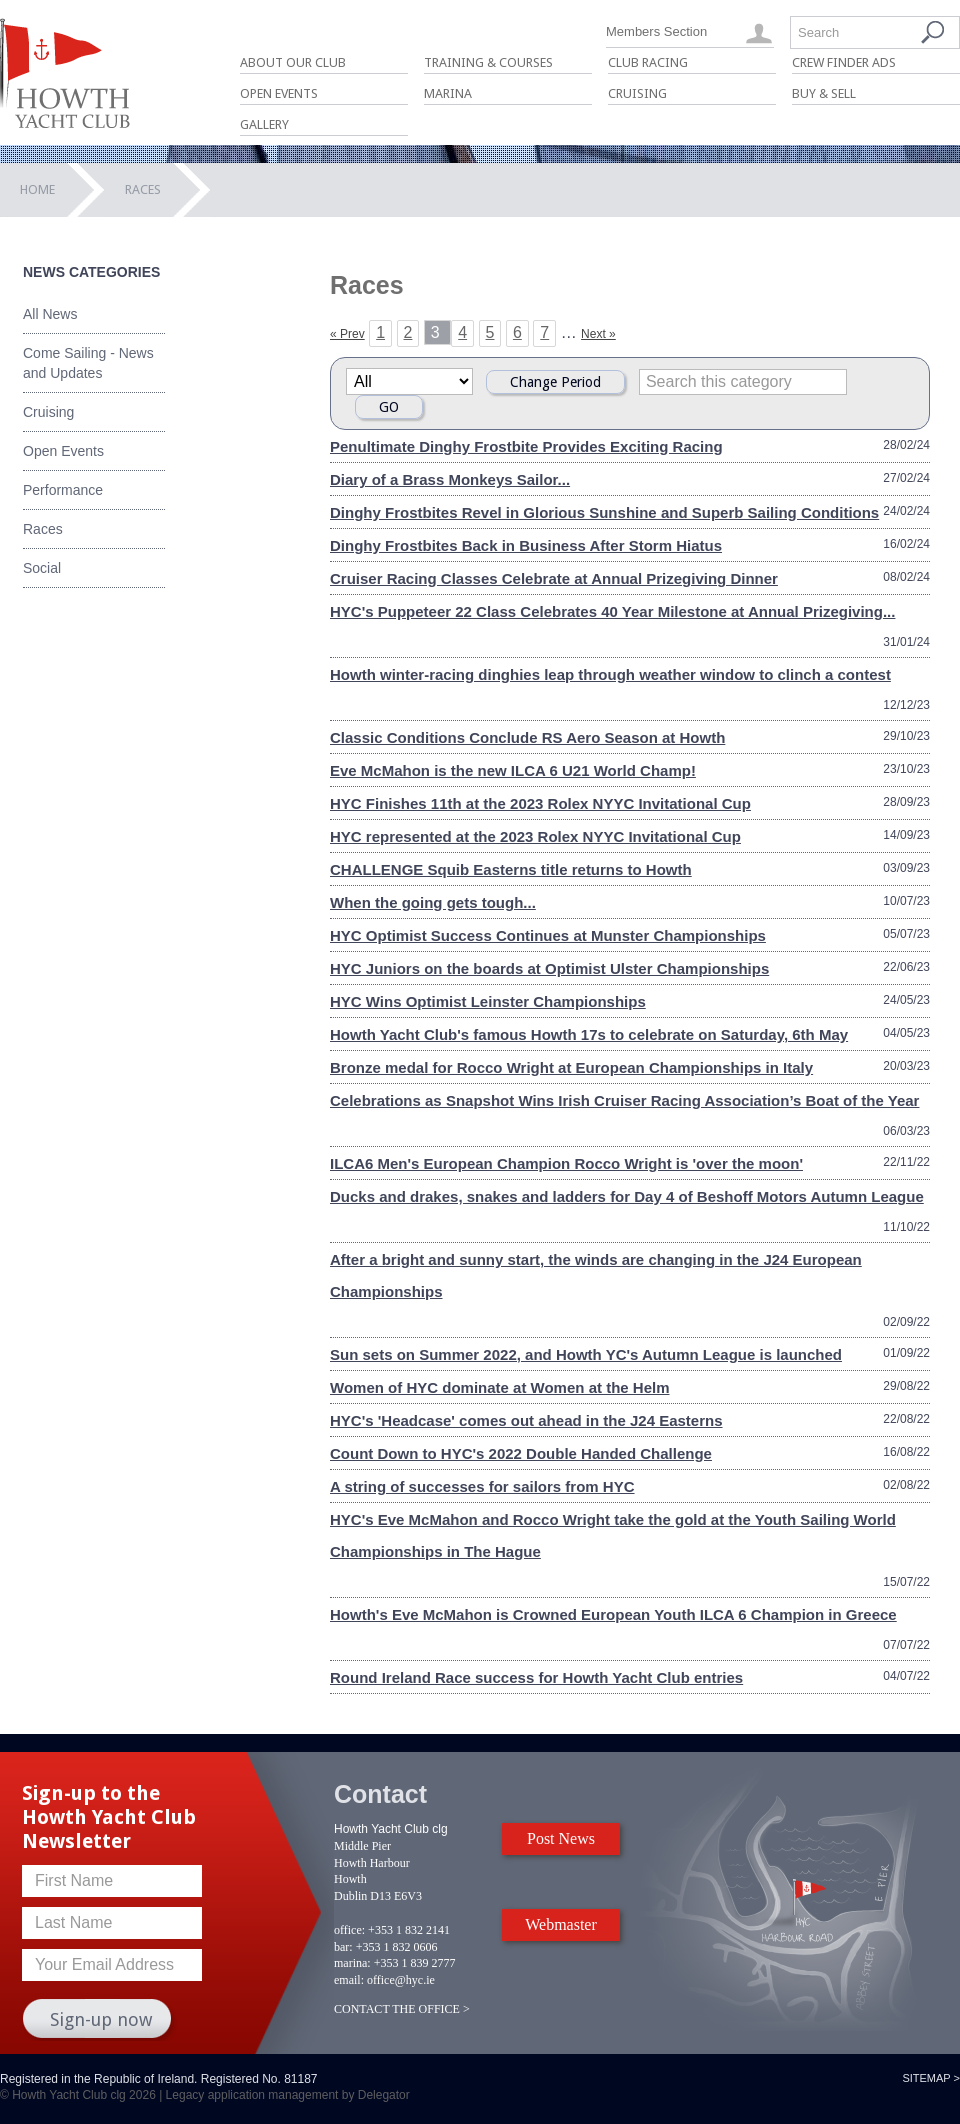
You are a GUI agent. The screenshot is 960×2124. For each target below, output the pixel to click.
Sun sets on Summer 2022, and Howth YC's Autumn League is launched (586, 1354)
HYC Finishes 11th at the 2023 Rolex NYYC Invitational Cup (540, 803)
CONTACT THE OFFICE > (402, 2009)
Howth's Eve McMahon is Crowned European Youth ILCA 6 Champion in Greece (613, 1614)
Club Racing (648, 62)
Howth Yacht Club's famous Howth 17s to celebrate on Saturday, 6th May (589, 1034)
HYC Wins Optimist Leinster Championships (488, 1001)
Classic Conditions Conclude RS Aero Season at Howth (527, 737)
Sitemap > (931, 2078)
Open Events (279, 93)
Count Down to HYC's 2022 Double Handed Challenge (521, 1453)
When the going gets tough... (433, 902)
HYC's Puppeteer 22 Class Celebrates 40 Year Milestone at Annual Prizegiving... (612, 611)
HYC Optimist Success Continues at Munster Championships (548, 935)
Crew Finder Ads (844, 62)
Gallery (264, 124)
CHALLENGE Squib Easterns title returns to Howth (511, 869)
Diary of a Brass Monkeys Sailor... (450, 479)
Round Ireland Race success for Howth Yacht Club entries (536, 1677)
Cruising (637, 93)
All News (50, 314)
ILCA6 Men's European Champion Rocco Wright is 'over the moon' (566, 1163)
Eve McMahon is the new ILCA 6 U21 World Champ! (513, 770)
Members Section (656, 31)
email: (349, 1980)
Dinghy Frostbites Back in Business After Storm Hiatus (526, 545)
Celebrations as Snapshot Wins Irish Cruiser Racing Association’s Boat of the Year (624, 1100)
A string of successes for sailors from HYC (482, 1486)
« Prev (347, 334)
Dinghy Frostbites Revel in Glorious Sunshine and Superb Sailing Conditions (604, 512)
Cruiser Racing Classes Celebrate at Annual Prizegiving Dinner (554, 578)
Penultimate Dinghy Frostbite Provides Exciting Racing (526, 446)
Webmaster (561, 1924)
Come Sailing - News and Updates (88, 363)
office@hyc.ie (401, 1980)
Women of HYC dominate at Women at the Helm (499, 1387)
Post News (561, 1838)
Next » (598, 334)
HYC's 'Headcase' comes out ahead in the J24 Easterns (526, 1420)
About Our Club (293, 62)
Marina (448, 93)
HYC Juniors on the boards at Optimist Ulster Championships (549, 968)
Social (42, 568)
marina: (352, 1963)
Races (43, 529)
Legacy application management (252, 2095)
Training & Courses (488, 62)
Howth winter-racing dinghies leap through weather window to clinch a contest (610, 674)
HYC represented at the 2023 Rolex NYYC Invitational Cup (535, 836)
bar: (343, 1947)
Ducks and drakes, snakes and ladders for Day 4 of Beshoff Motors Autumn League (627, 1196)
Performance (63, 490)
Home (37, 189)
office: (349, 1930)
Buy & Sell (824, 93)
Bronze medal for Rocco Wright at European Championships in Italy (571, 1067)
